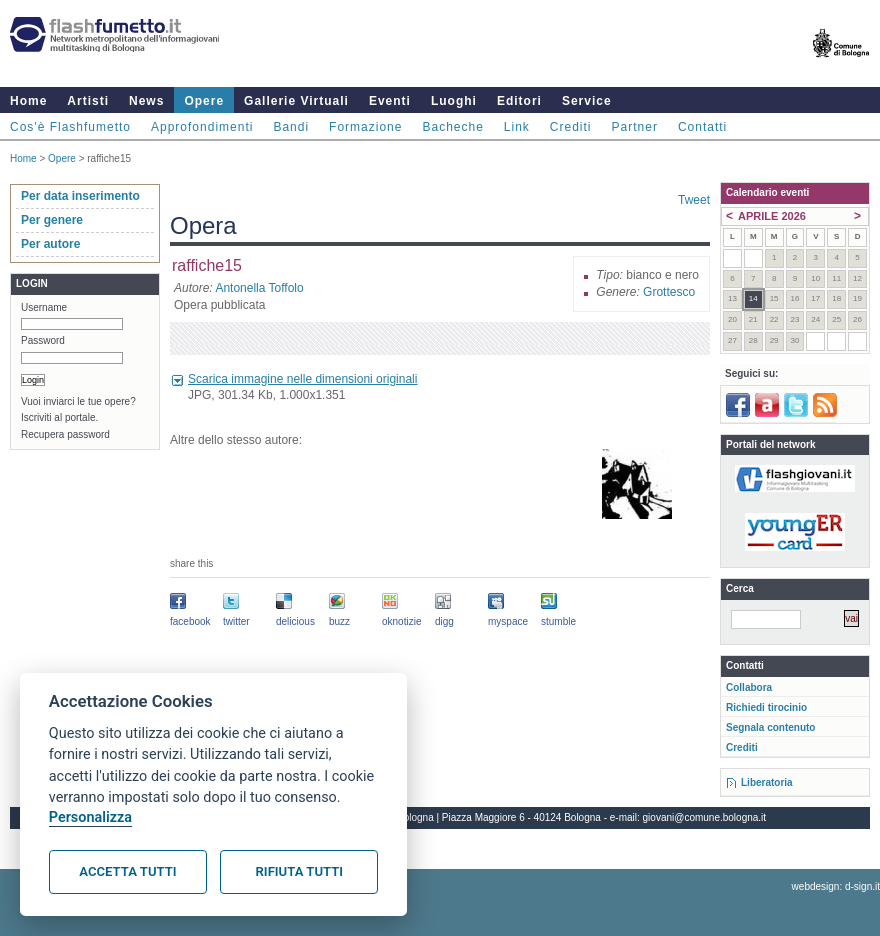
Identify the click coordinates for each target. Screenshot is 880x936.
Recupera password (65, 434)
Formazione (365, 127)
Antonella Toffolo (259, 288)
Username (44, 307)
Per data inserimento (80, 196)
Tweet (694, 200)
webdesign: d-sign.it (836, 886)
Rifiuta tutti (299, 871)
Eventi (390, 101)
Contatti (702, 127)
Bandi (291, 127)
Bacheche (452, 127)
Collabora (749, 687)
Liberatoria (767, 782)
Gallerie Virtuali (296, 101)
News (146, 101)
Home (28, 101)
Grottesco (669, 292)
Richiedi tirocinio (766, 707)
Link (517, 127)
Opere (204, 101)
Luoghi (454, 101)
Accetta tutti (127, 871)
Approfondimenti (202, 127)
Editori (519, 101)
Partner (635, 127)
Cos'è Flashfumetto (70, 127)
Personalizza (90, 817)
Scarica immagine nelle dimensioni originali (302, 379)
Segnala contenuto (770, 727)
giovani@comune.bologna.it (705, 817)
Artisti (88, 101)
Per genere (52, 220)
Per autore (50, 244)
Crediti (571, 127)
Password (43, 340)
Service (587, 101)
